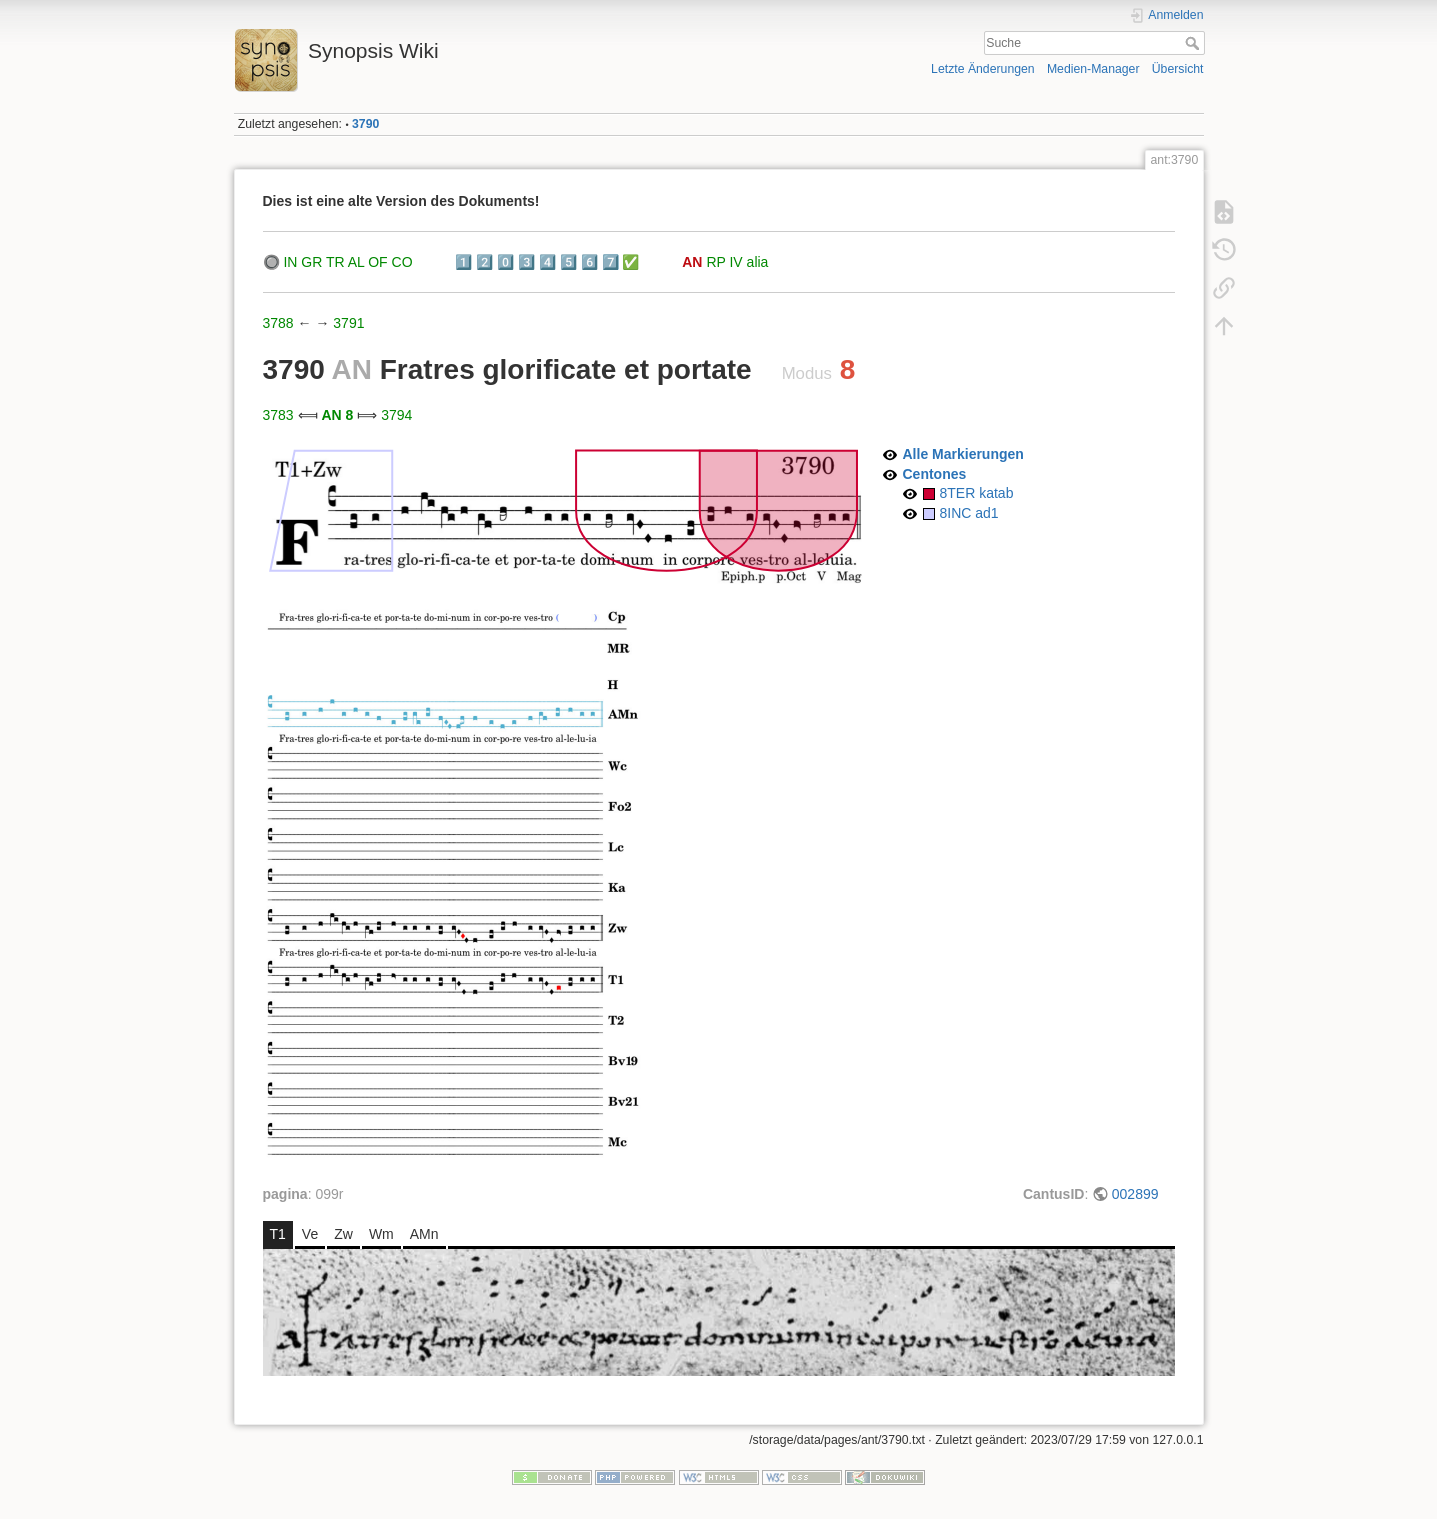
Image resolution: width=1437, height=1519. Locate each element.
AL (356, 262)
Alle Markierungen (963, 454)
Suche (1194, 43)
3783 (278, 415)
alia (758, 262)
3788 (278, 323)
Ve (310, 1234)
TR (335, 262)
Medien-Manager (1093, 69)
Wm (381, 1234)
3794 (396, 415)
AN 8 (337, 415)
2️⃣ (484, 262)
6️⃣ (589, 262)
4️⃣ (547, 262)
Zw (343, 1234)
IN (290, 262)
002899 (1135, 1194)
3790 (365, 124)
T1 (278, 1234)
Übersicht (1178, 69)
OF (377, 262)
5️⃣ (568, 262)
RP (715, 262)
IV (735, 262)
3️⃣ (526, 262)
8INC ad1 (969, 513)
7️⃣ (610, 262)
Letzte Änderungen (983, 69)
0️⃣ (505, 262)
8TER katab (977, 493)
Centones (935, 474)
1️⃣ (463, 262)
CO (402, 262)
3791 (348, 323)
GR (311, 262)
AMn (424, 1234)
